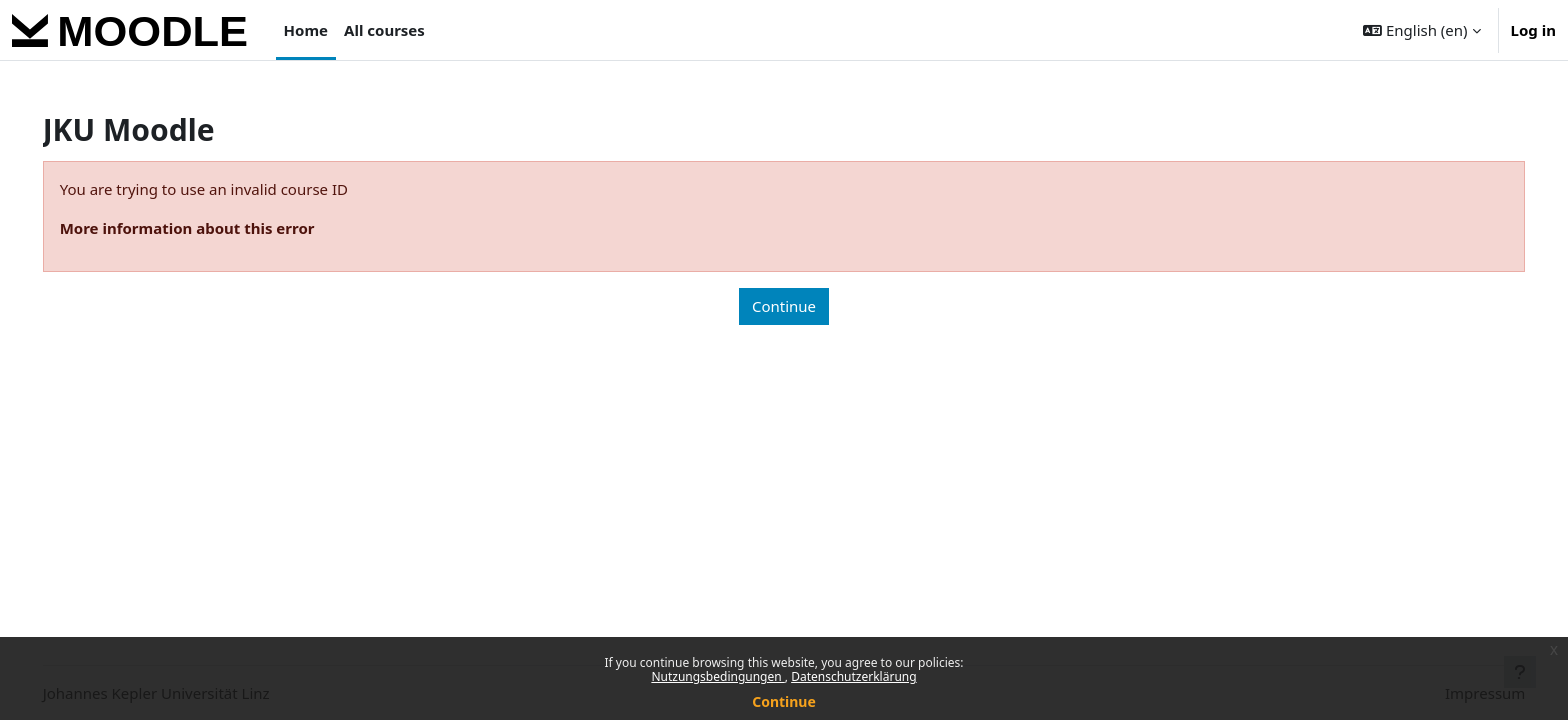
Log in (1533, 30)
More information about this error (215, 228)
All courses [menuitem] (384, 30)
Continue (784, 701)
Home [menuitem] (306, 30)
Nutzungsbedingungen (717, 676)
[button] (1421, 30)
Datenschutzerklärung (853, 676)
